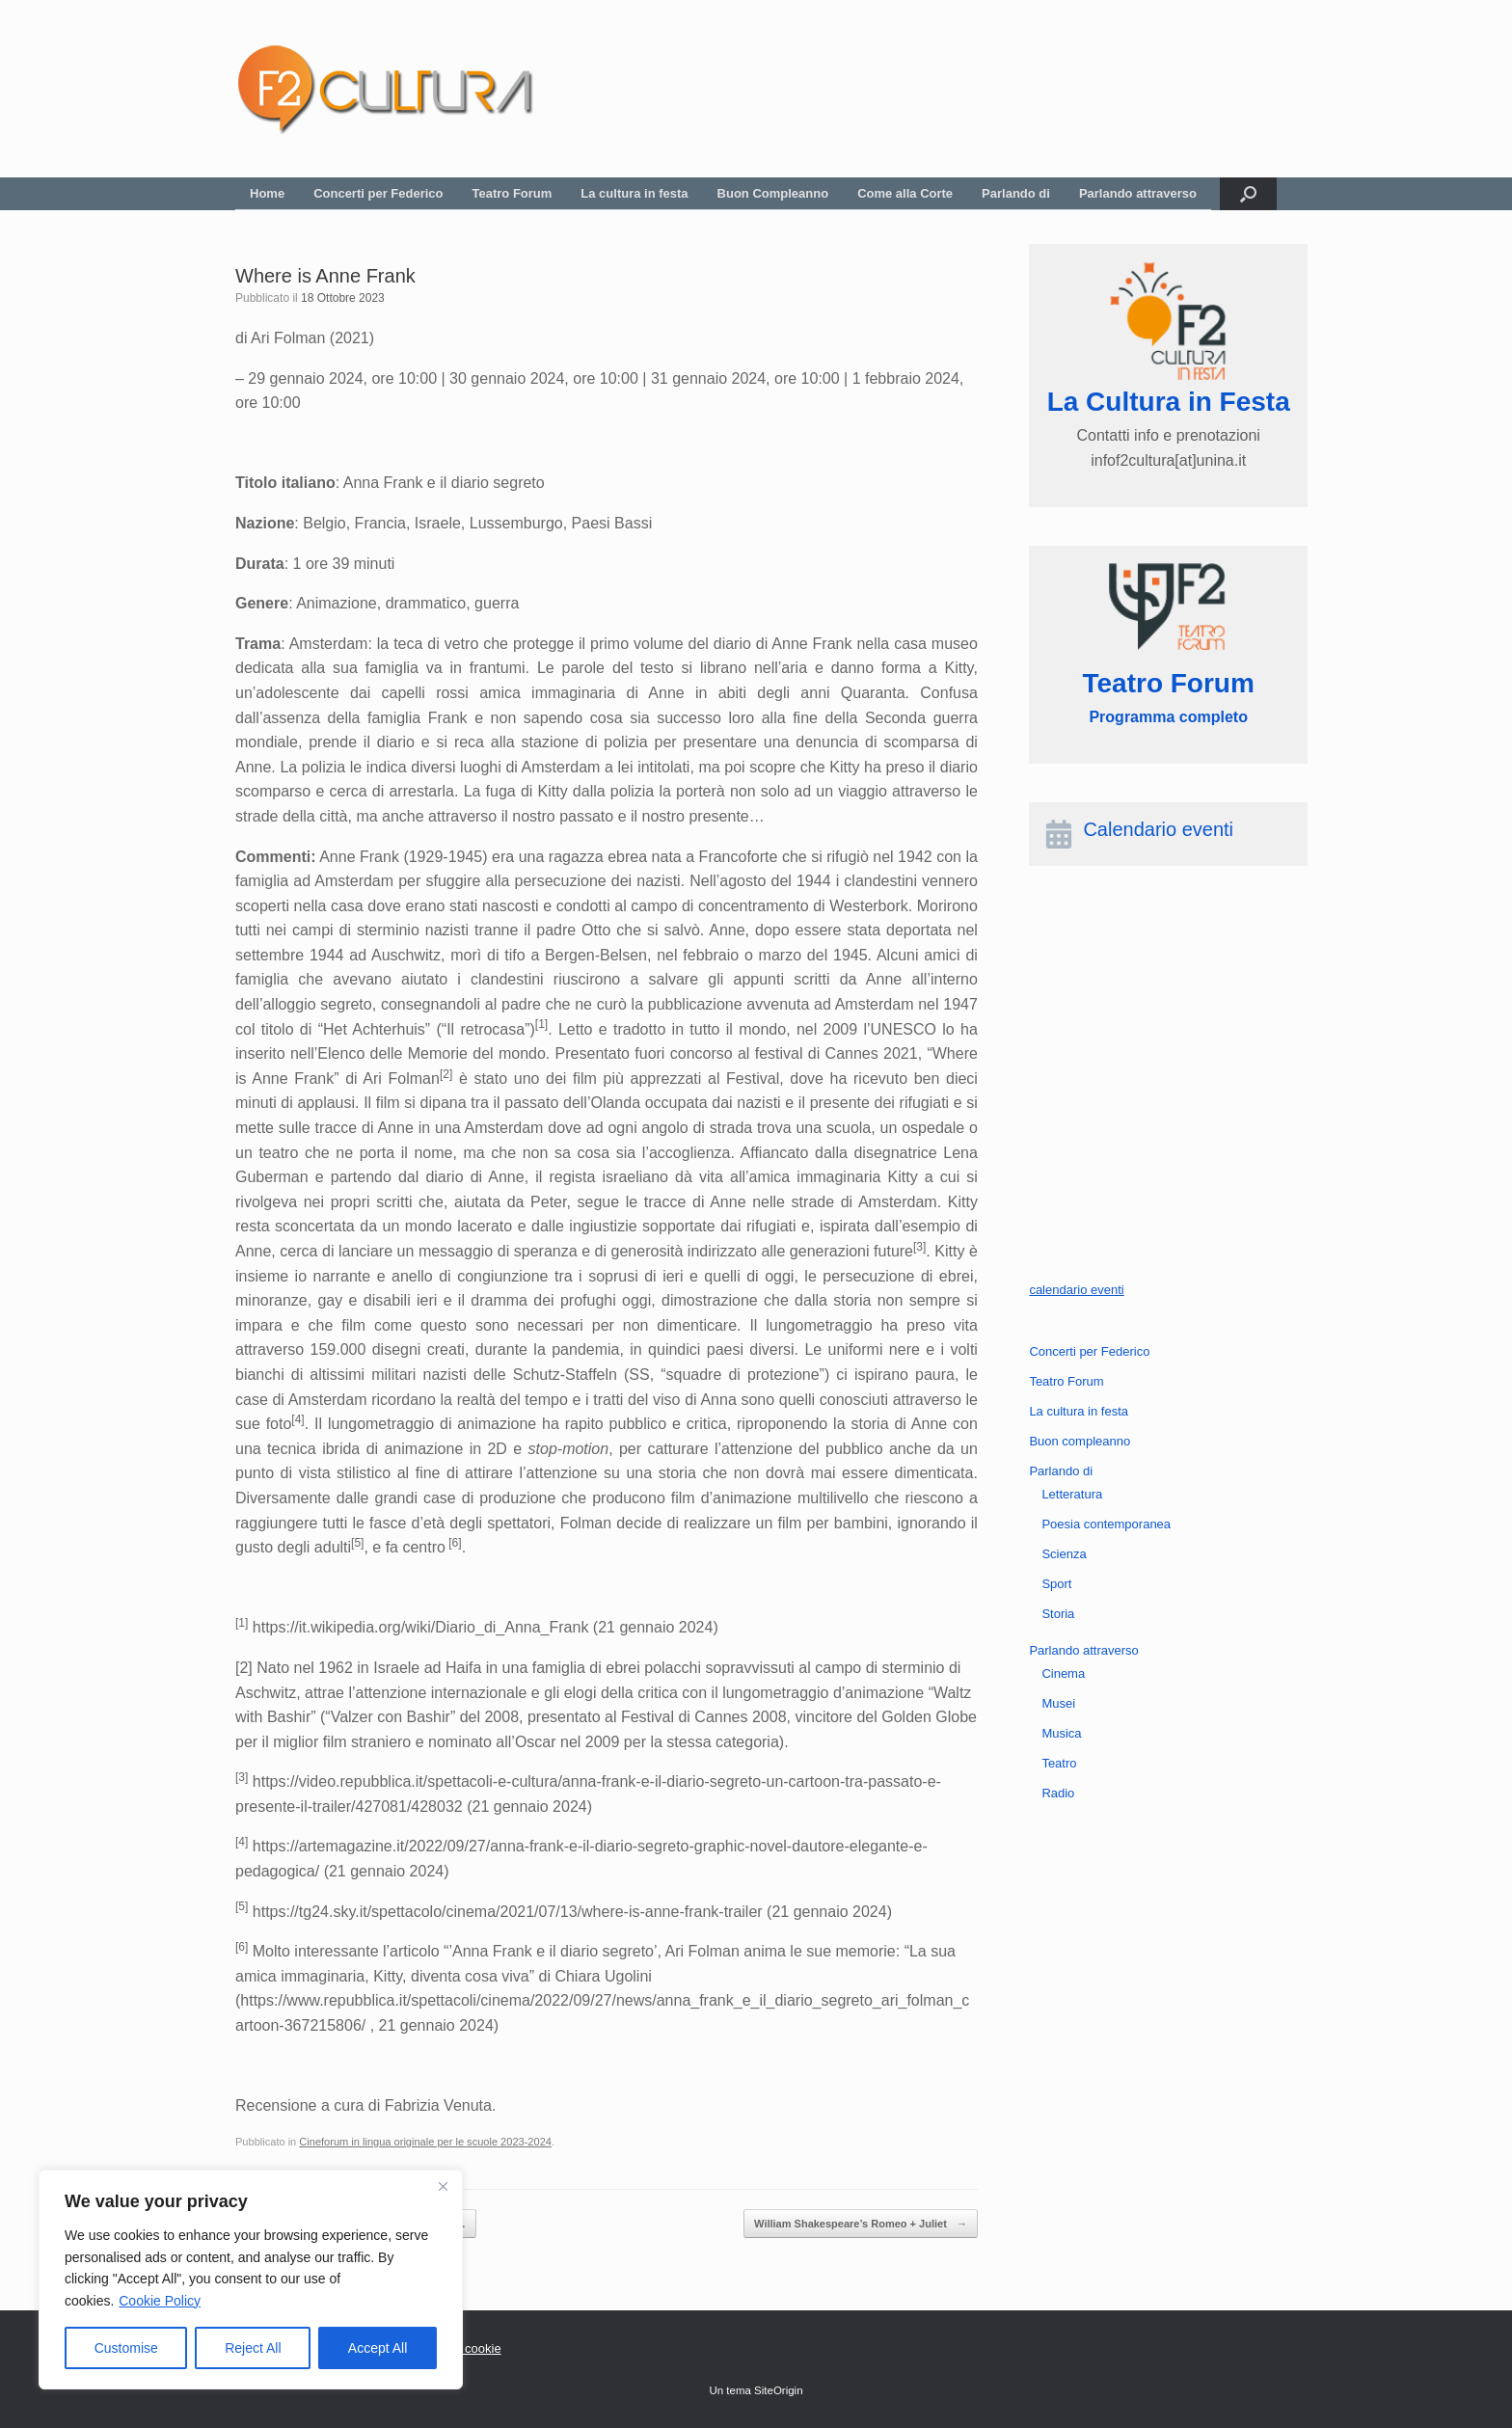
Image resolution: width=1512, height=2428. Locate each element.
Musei (1058, 1703)
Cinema (1063, 1673)
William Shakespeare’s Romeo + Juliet (860, 2224)
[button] (1248, 193)
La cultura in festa (634, 193)
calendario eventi (1076, 1289)
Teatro (1058, 1763)
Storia (1057, 1613)
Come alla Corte (905, 193)
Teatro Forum (512, 193)
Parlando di (1016, 193)
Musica (1061, 1733)
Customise (126, 2348)
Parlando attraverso (1138, 193)
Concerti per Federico (378, 193)
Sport (1056, 1584)
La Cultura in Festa (1168, 402)
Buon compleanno (1079, 1441)
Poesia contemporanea (1106, 1524)
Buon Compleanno (773, 193)
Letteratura (1071, 1494)
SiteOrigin (778, 2390)
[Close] (442, 2186)
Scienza (1063, 1554)
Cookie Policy (160, 2300)
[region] (251, 2279)
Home (267, 193)
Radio (1057, 1793)
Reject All (253, 2348)
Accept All (377, 2348)
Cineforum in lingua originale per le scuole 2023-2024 (425, 2141)
